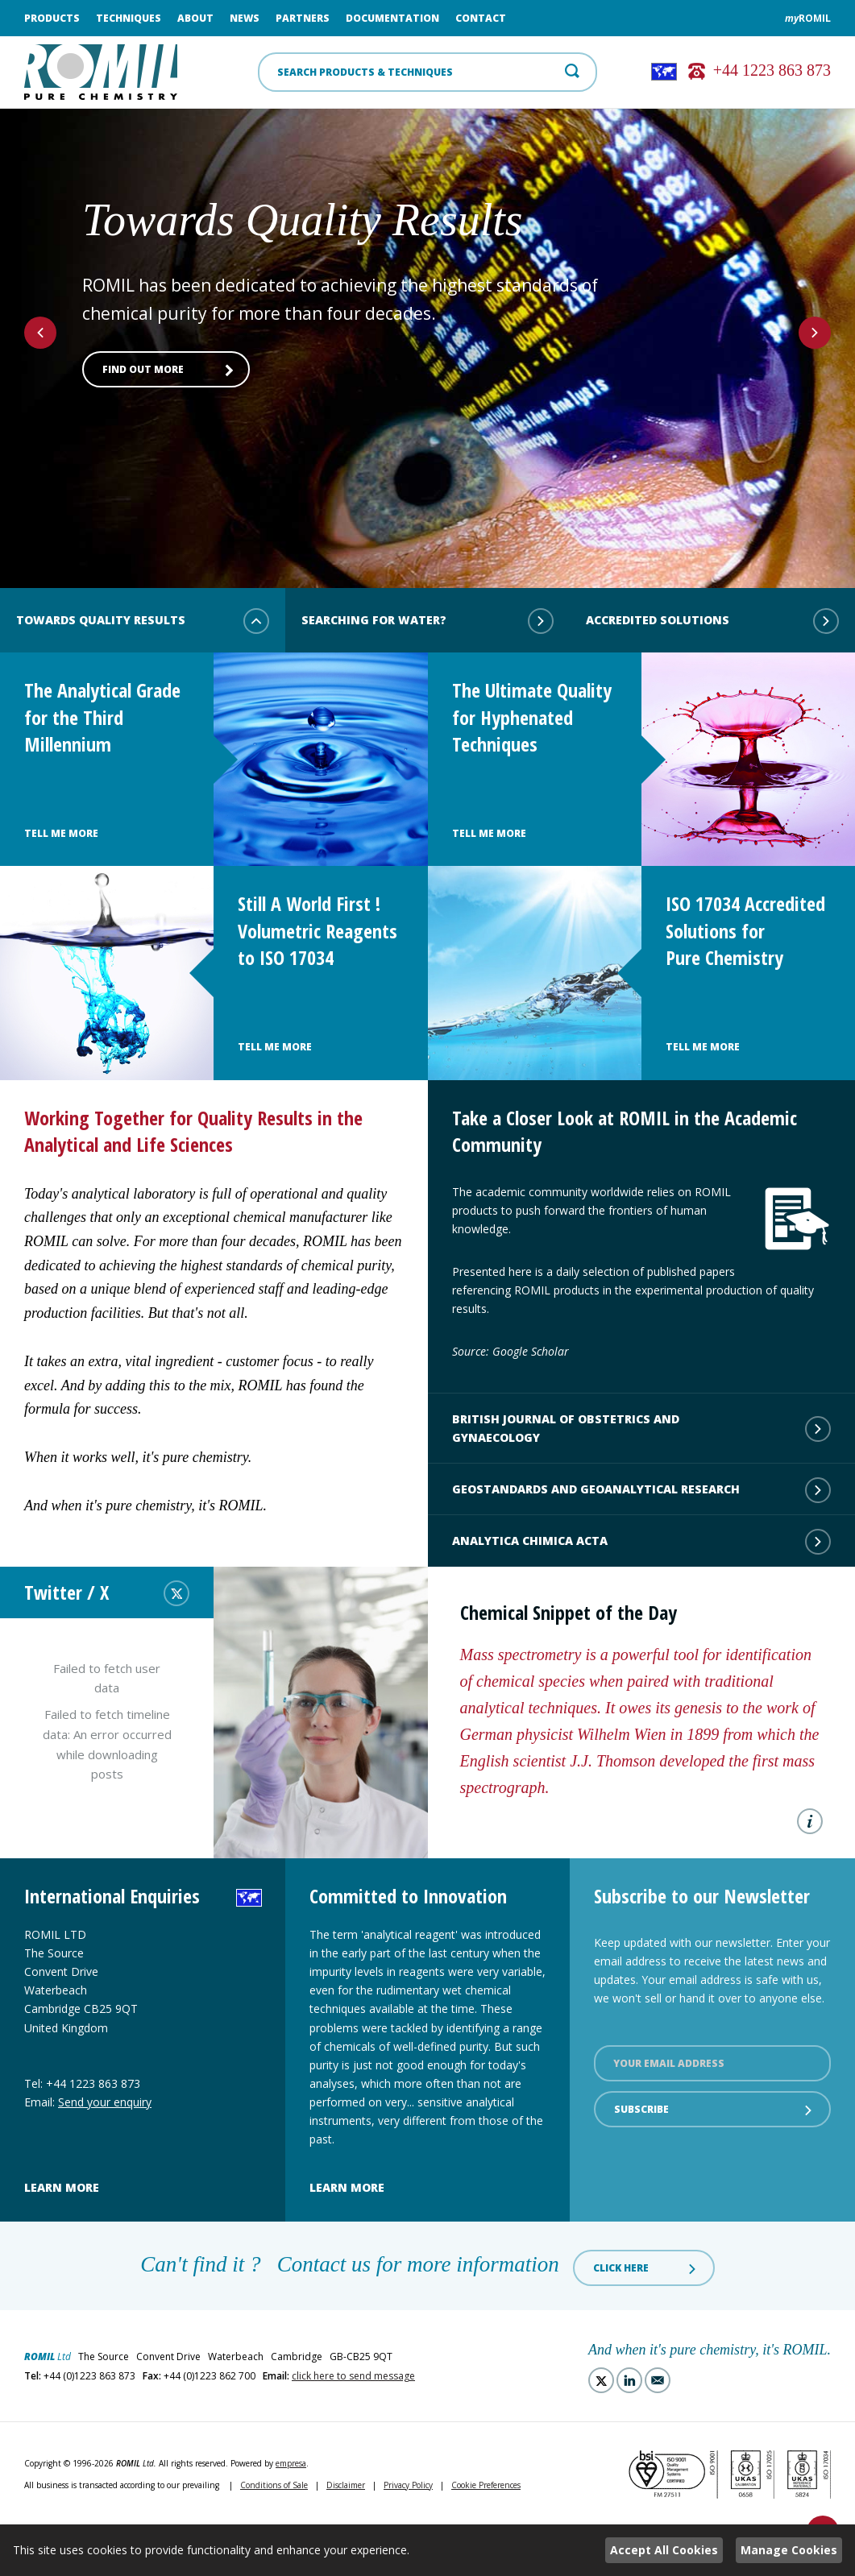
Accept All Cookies (664, 2549)
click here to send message (353, 2376)
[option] (427, 326)
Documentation (392, 18)
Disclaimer (345, 2485)
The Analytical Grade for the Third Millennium (102, 717)
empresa (291, 2463)
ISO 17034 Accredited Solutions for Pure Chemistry (745, 930)
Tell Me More (61, 833)
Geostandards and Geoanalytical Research (642, 1490)
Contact (480, 18)
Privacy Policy (408, 2485)
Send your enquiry (104, 2102)
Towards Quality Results (142, 621)
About (195, 18)
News (244, 18)
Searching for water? (427, 621)
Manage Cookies (789, 2549)
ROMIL (808, 18)
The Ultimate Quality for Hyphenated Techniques (532, 717)
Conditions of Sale (274, 2485)
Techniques (128, 18)
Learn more (61, 2187)
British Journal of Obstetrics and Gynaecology (642, 1428)
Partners (303, 18)
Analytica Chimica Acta (642, 1542)
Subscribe (714, 2109)
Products (52, 18)
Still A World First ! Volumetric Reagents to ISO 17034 (317, 930)
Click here (646, 2268)
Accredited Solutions (712, 621)
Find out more (168, 369)
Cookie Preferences (486, 2485)
